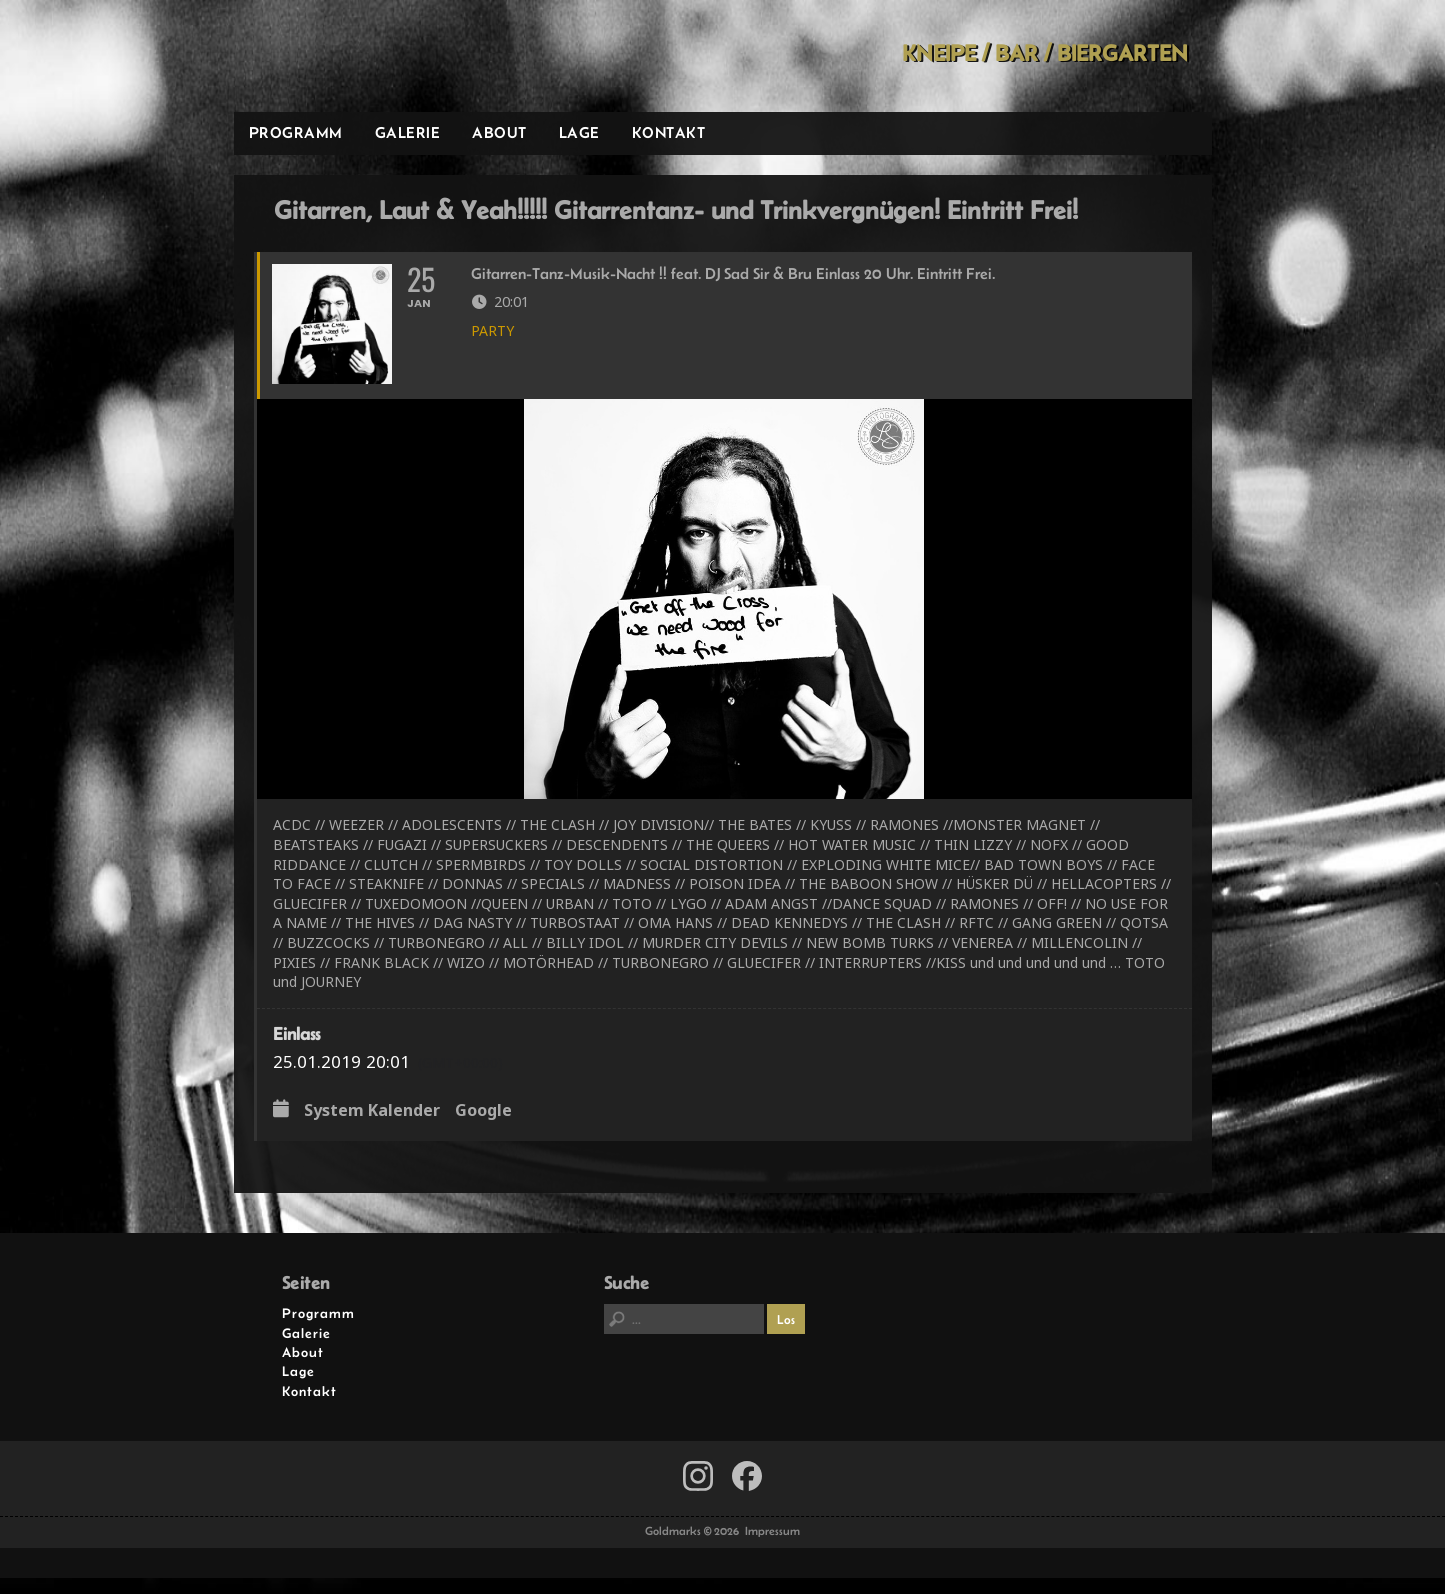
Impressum (772, 1548)
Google (483, 1128)
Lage (579, 132)
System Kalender (372, 1128)
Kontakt (669, 132)
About (499, 132)
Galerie (408, 132)
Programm (296, 132)
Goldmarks (376, 56)
